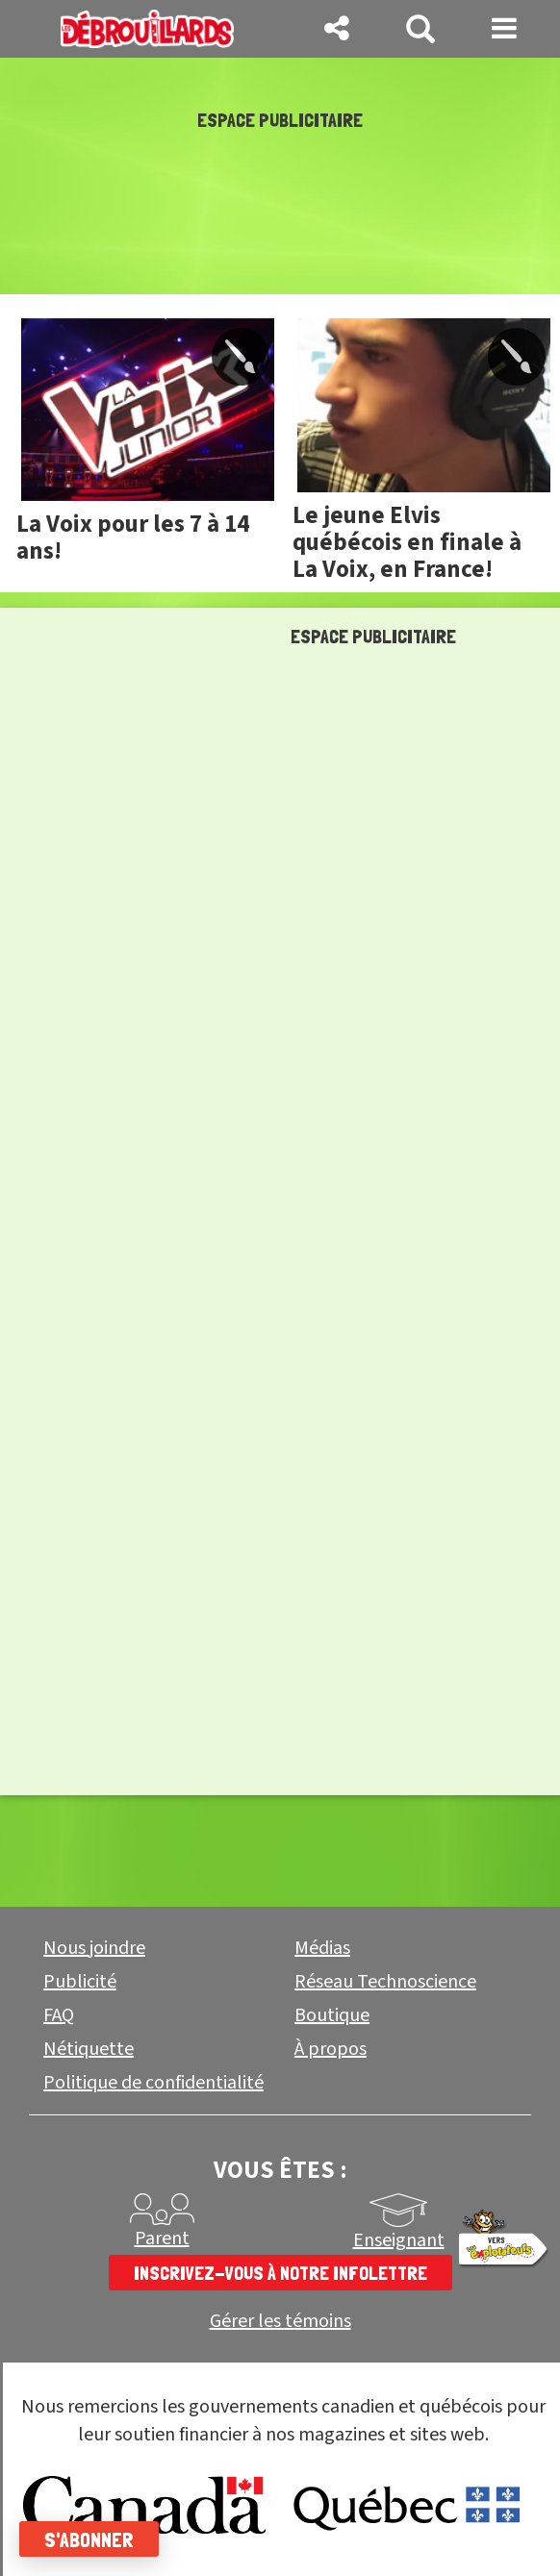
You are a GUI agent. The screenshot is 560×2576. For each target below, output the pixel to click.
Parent (162, 2238)
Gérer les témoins (280, 2322)
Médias (322, 1948)
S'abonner (89, 2539)
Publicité (79, 1981)
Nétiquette (88, 2049)
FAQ (58, 2015)
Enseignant (399, 2240)
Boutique (331, 2015)
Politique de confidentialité (153, 2082)
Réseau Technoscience (385, 1981)
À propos (330, 2049)
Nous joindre (94, 1948)
